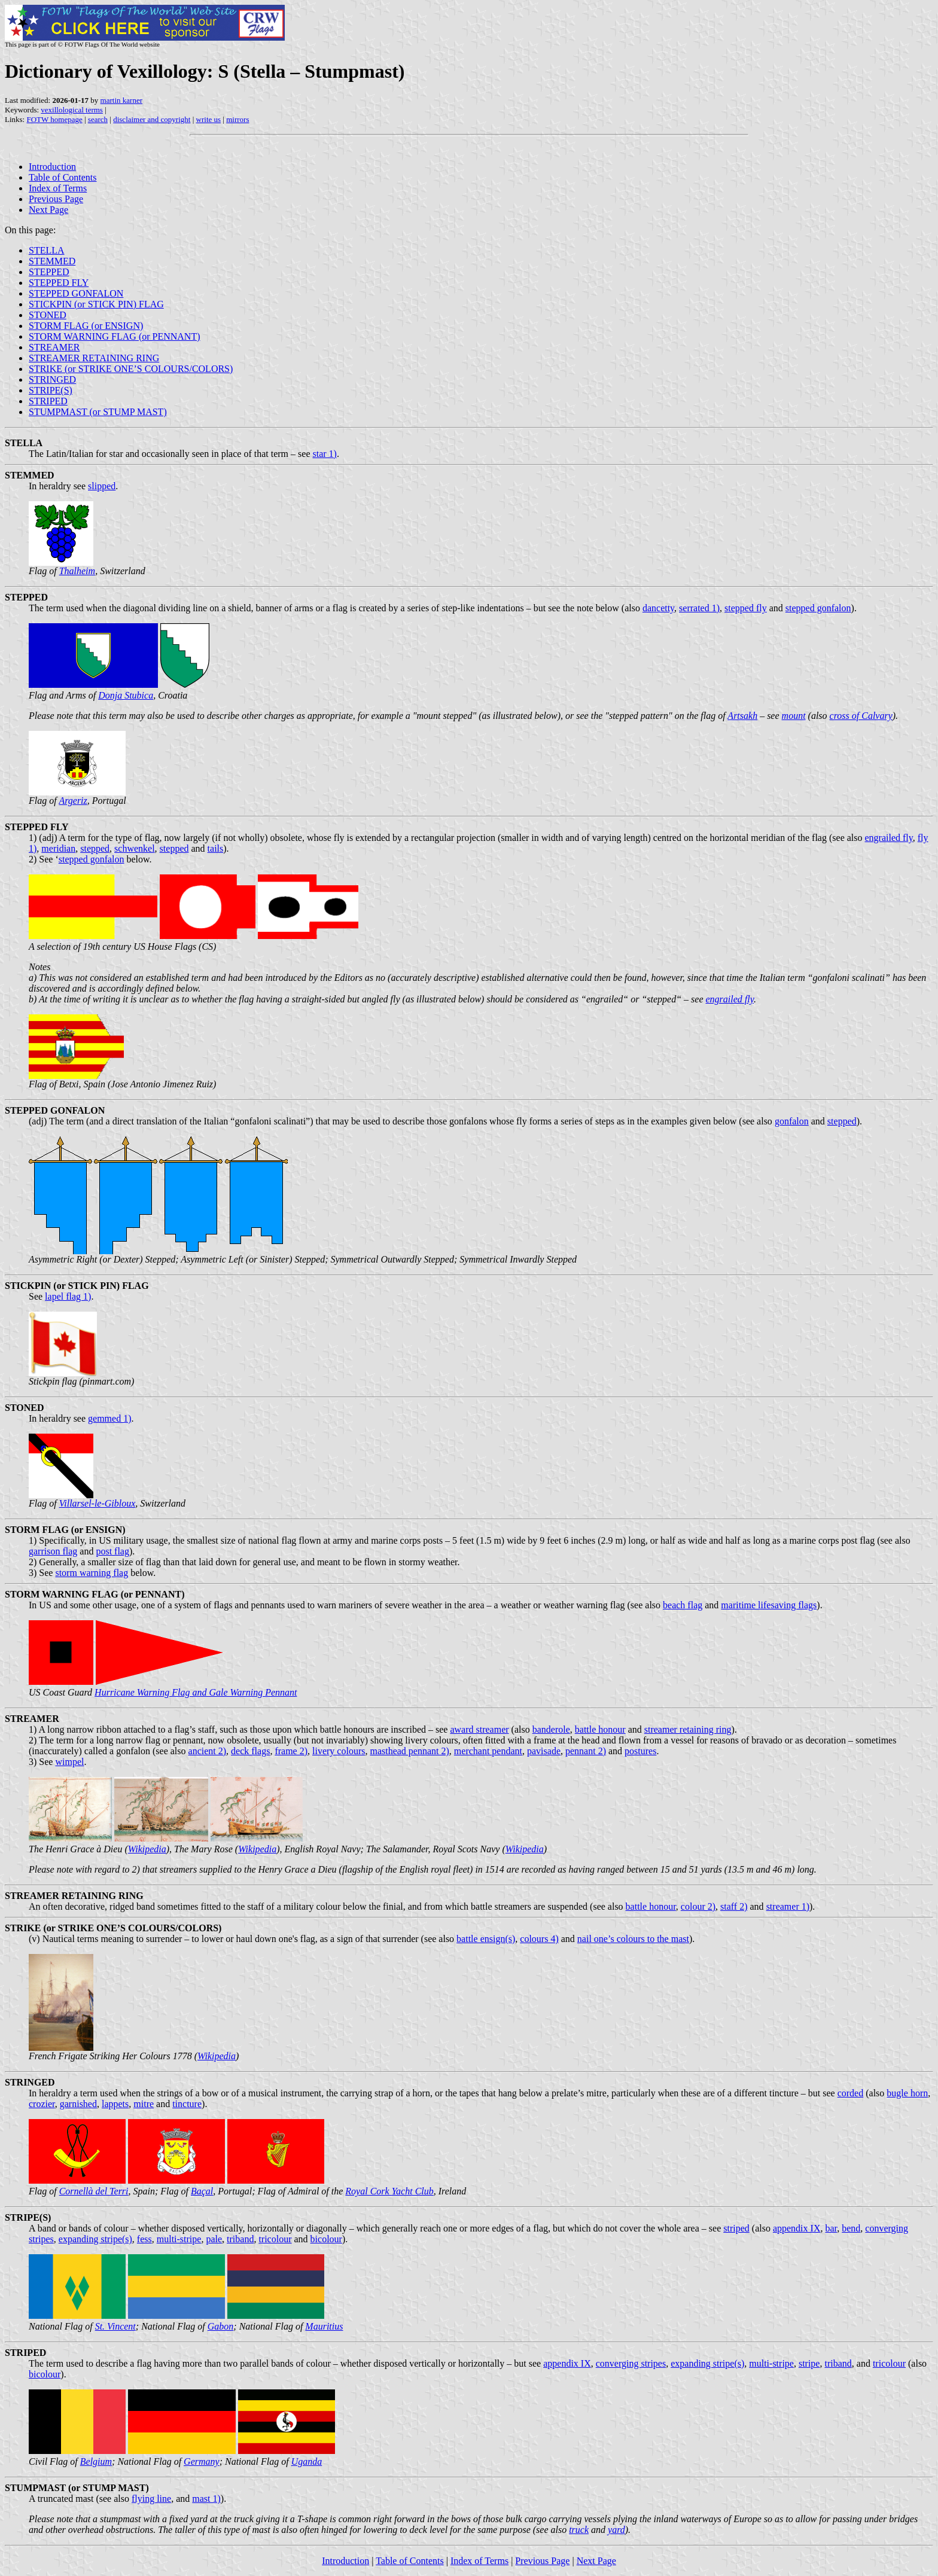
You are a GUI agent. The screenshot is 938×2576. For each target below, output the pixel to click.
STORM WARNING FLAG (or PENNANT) (114, 336)
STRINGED (52, 379)
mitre (143, 2104)
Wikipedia (147, 1849)
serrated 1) (699, 608)
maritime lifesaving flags (769, 1605)
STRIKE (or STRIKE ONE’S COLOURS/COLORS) (131, 369)
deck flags (250, 1751)
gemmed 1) (109, 1418)
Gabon (221, 2326)
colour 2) (698, 1906)
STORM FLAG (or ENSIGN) (86, 326)
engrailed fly (889, 838)
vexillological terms (72, 109)
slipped (101, 486)
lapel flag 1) (68, 1296)
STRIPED (48, 401)
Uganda (306, 2461)
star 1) (324, 454)
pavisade (544, 1751)
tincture (187, 2104)
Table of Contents (63, 177)
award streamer (479, 1729)
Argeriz (73, 800)
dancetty (658, 608)
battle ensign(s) (485, 1939)
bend (851, 2228)
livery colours (338, 1751)
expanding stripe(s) (95, 2239)
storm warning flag (91, 1573)
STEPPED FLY (59, 283)
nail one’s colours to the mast (633, 1939)
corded (851, 2093)
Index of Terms (58, 188)
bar (831, 2228)
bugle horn (907, 2093)
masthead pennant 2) (409, 1751)
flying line (151, 2498)
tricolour (274, 2239)
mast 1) (206, 2498)
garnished (78, 2104)
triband (240, 2239)
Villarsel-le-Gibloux (97, 1503)
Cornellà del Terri (94, 2191)
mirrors (237, 119)
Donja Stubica (125, 695)
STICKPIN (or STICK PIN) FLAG (96, 304)
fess (144, 2239)
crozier (42, 2104)
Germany (202, 2461)
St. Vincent (115, 2326)
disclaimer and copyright (151, 119)
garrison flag (53, 1551)
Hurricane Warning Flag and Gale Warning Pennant (196, 1692)
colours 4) (539, 1939)
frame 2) (291, 1751)
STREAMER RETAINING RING (94, 358)
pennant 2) (585, 1751)
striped (736, 2228)
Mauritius (324, 2326)
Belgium (96, 2461)
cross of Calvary (861, 716)
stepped (94, 848)
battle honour (600, 1729)
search (98, 119)
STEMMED (52, 261)
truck (579, 2530)
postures (640, 1751)
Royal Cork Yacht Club (389, 2191)
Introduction (52, 166)
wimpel (69, 1762)
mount (794, 716)
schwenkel (134, 848)
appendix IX (797, 2228)
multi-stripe (179, 2239)
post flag (112, 1551)
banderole (551, 1729)
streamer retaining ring (688, 1729)
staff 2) (733, 1906)
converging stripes (631, 2363)
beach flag (682, 1605)
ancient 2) (207, 1751)
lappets (115, 2104)
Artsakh (742, 716)
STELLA (47, 250)
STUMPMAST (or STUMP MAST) (98, 412)
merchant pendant (488, 1751)
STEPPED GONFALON (76, 293)
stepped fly (745, 608)
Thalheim (77, 571)
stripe (809, 2363)
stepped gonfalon (818, 608)
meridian (58, 848)
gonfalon (792, 1121)
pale (214, 2239)
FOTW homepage (54, 119)
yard (616, 2530)
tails (216, 848)
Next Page (48, 210)
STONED (47, 315)
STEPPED (49, 272)
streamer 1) (787, 1906)
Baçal (202, 2191)
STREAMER (54, 347)
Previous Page (56, 199)
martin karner (121, 100)
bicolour (326, 2239)
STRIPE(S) (50, 390)
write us (208, 119)
